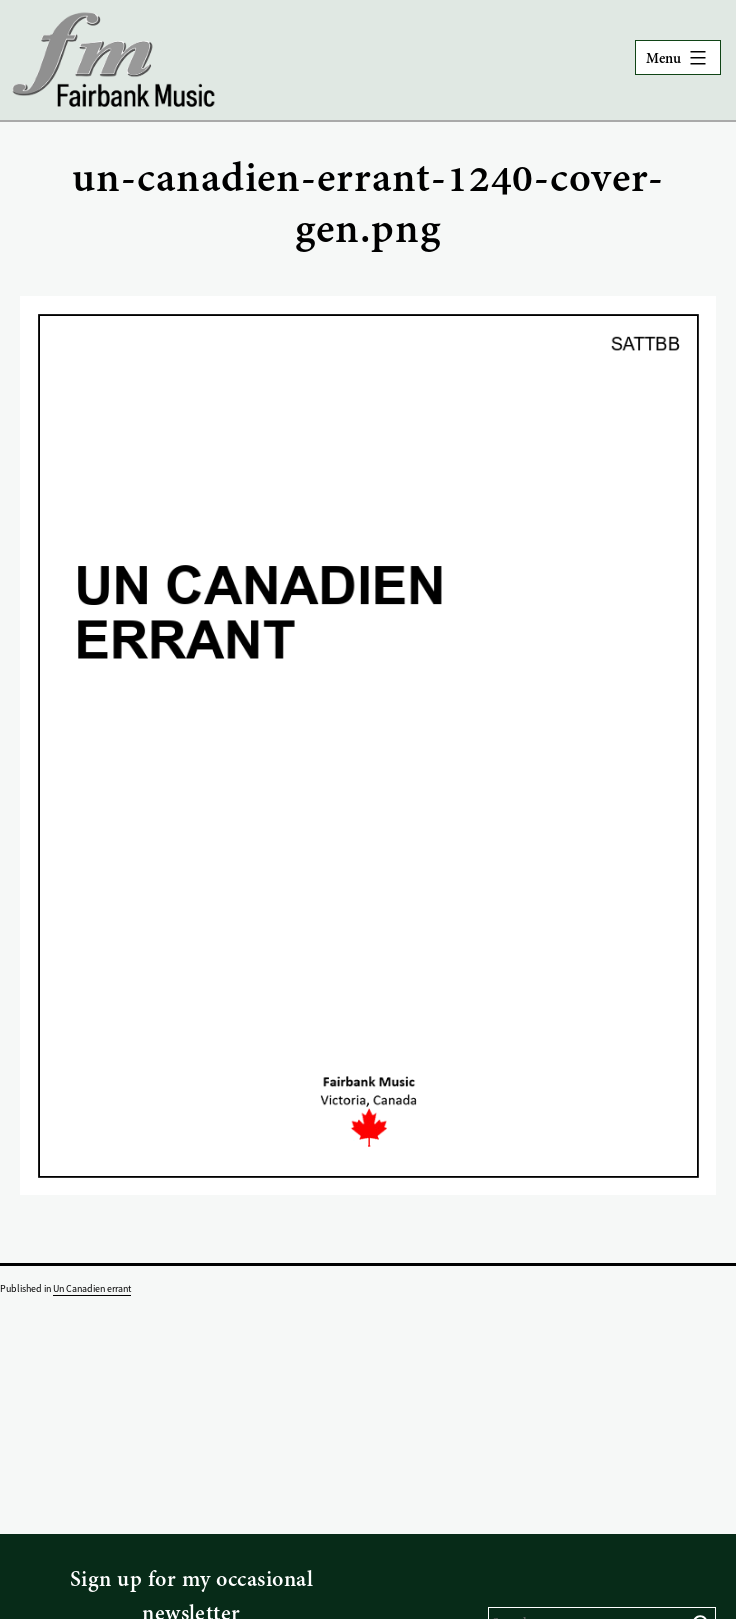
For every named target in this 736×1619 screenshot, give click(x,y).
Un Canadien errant (92, 1288)
